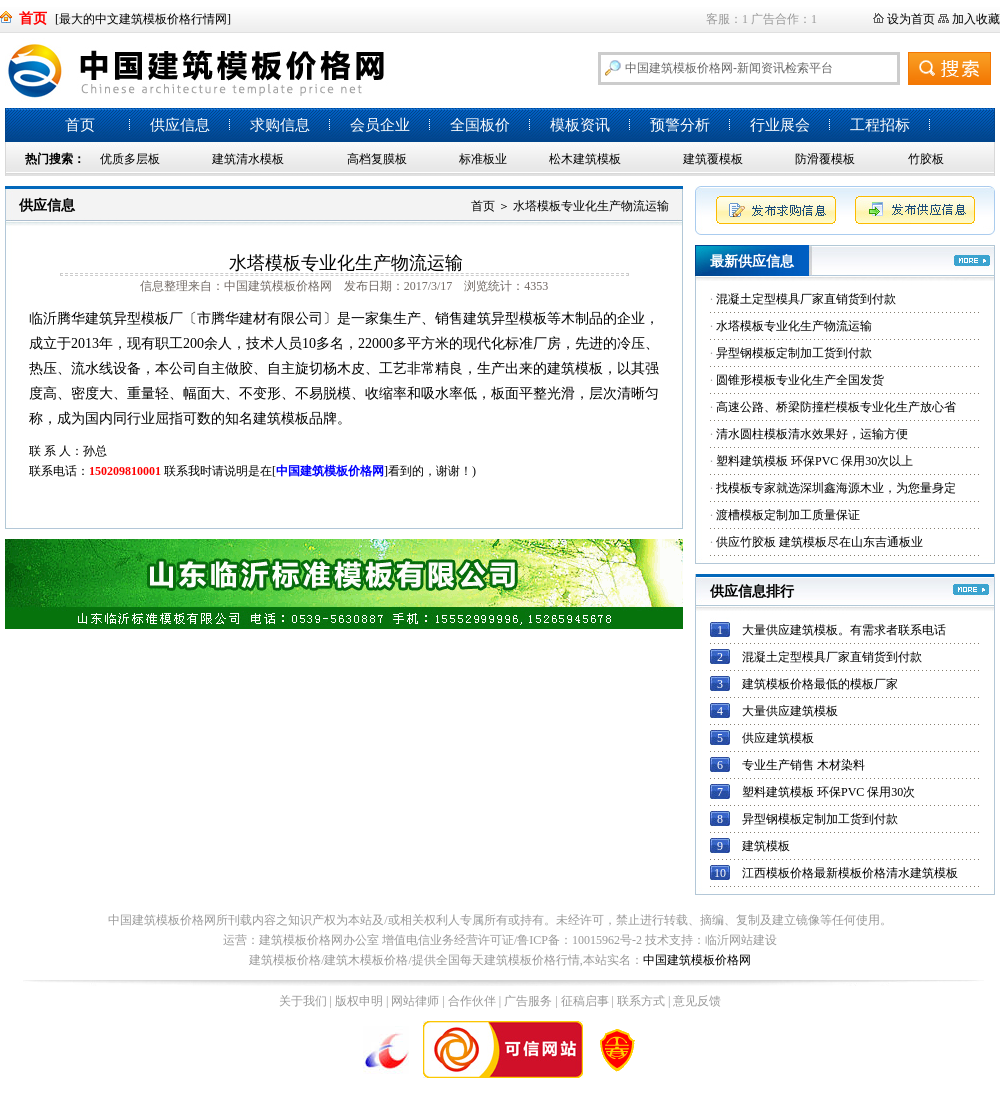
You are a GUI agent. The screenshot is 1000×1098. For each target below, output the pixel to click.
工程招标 (880, 125)
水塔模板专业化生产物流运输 (794, 326)
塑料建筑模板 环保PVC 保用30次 (828, 792)
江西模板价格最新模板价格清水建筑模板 (850, 873)
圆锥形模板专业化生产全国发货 (800, 380)
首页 (80, 125)
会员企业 (380, 125)
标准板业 (483, 159)
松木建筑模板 (585, 159)
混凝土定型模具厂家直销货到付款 (806, 299)
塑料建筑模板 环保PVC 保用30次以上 (814, 461)
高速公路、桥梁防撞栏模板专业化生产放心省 (836, 407)
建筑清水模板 (248, 159)
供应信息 (180, 125)
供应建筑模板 (778, 738)
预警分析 (680, 125)
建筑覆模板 (713, 159)
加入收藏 (976, 19)
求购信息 (280, 125)
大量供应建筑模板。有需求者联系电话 (844, 630)
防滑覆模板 (825, 159)
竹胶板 (926, 159)
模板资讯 (580, 125)
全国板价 (480, 125)
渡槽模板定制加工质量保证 (788, 515)
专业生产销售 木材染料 (803, 765)
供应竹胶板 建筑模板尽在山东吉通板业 (819, 542)
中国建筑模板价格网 (697, 960)
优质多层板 (130, 159)
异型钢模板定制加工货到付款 (794, 353)
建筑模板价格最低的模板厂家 (820, 684)
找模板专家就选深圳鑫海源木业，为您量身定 (836, 488)
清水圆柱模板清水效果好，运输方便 (812, 434)
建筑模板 (766, 846)
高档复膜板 (377, 159)
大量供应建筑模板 (790, 711)
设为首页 (911, 19)
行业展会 (780, 125)
